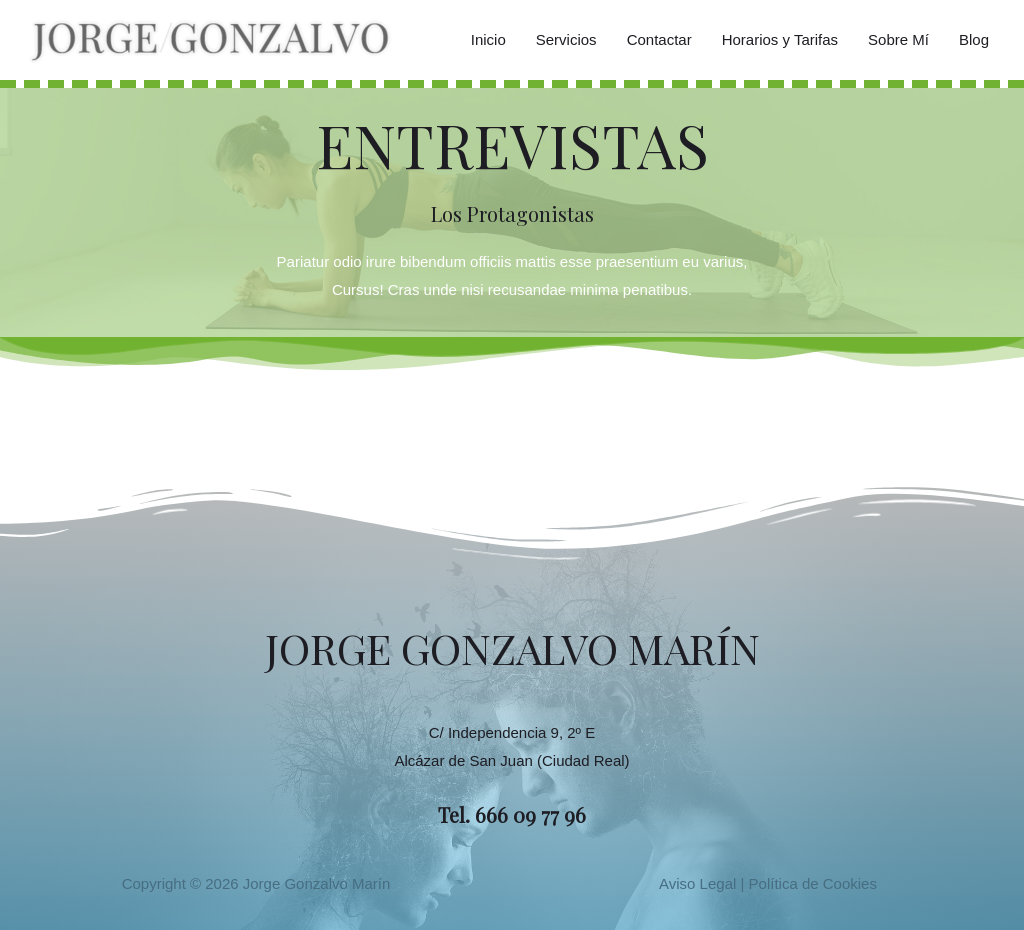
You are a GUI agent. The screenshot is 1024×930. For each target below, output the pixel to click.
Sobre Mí (898, 39)
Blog (974, 39)
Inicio (488, 39)
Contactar (659, 39)
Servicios (566, 39)
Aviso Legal (697, 883)
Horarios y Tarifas (780, 39)
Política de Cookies (813, 883)
